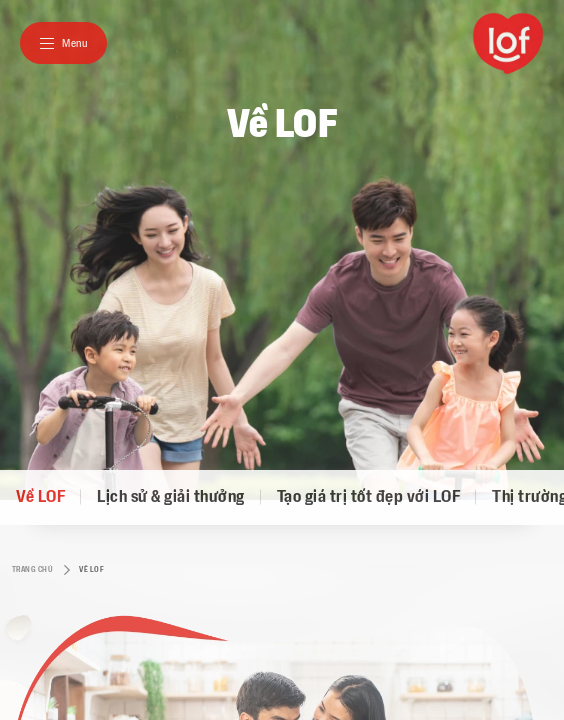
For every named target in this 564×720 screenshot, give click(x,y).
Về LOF (40, 497)
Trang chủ (25, 570)
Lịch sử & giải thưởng (171, 497)
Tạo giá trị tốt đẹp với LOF (369, 497)
